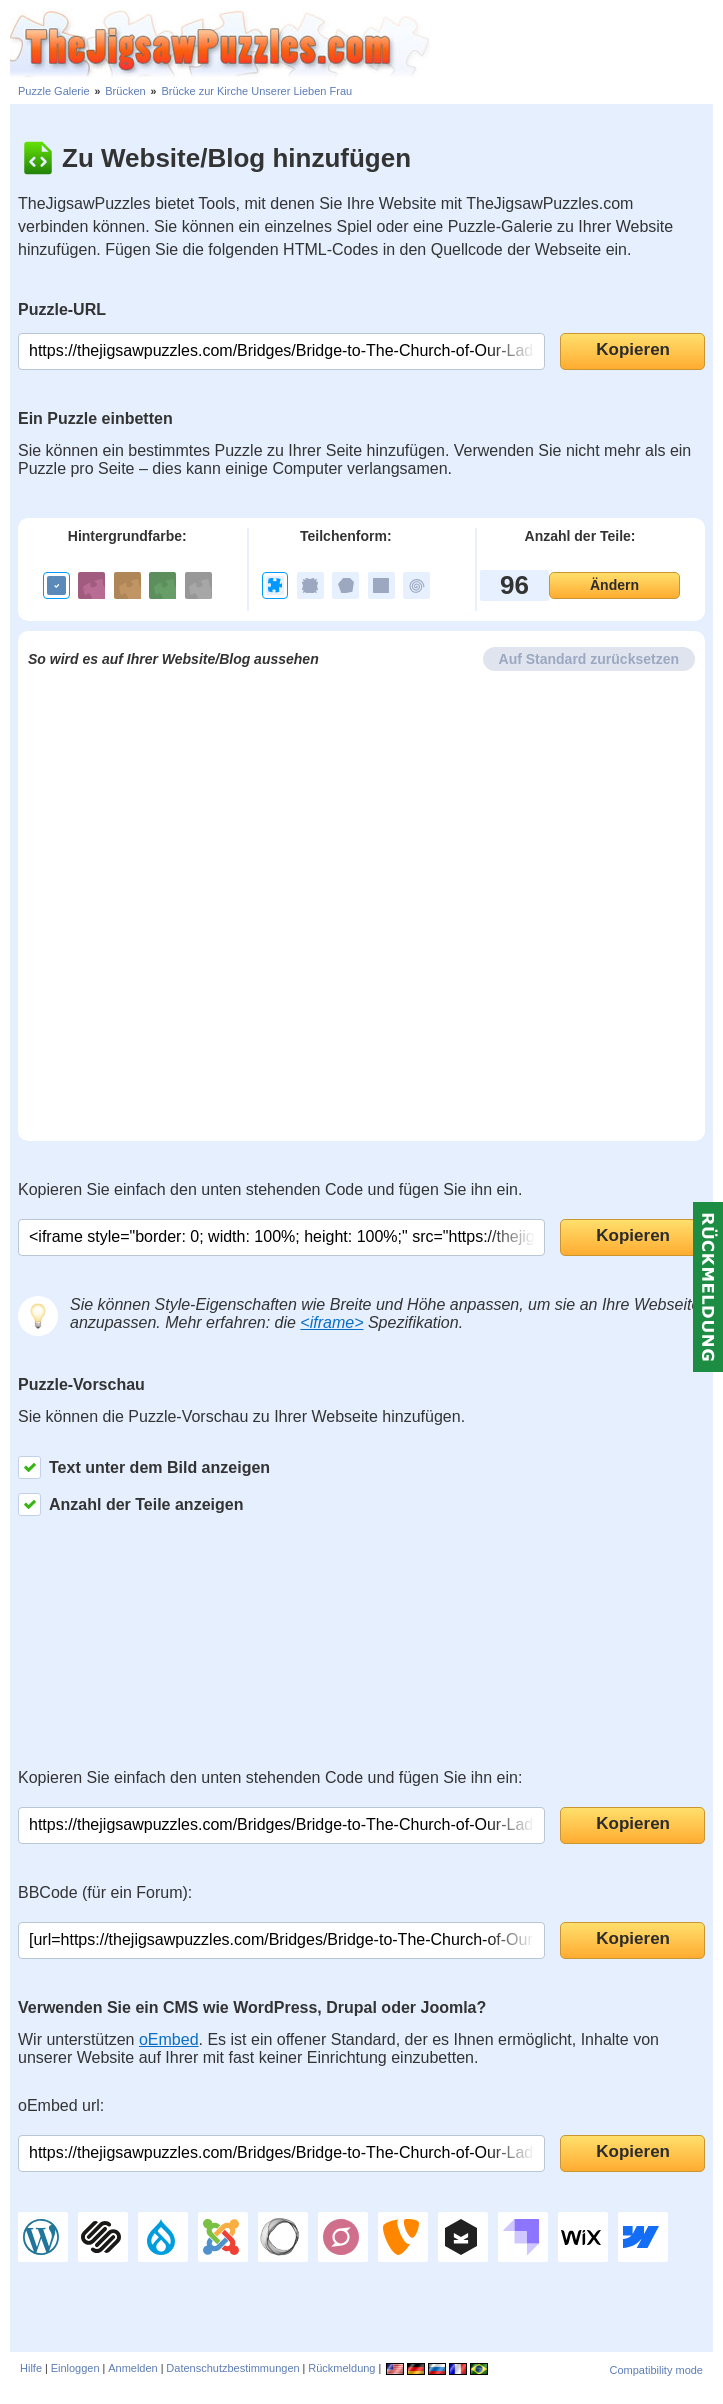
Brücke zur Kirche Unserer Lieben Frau (256, 91)
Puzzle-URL (62, 309)
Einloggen (75, 2368)
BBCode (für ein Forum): (105, 1892)
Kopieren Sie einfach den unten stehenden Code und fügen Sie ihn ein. (270, 1189)
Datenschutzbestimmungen (232, 2368)
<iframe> (331, 1322)
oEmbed (169, 2039)
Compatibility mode (656, 2370)
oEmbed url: (61, 2105)
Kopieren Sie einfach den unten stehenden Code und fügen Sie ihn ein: (270, 1777)
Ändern (614, 585)
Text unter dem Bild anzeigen (144, 1467)
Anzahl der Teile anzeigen (130, 1504)
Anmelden (133, 2368)
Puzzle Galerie (54, 91)
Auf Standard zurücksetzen (589, 659)
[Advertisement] (576, 40)
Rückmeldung (341, 2368)
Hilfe (31, 2368)
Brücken (125, 91)
